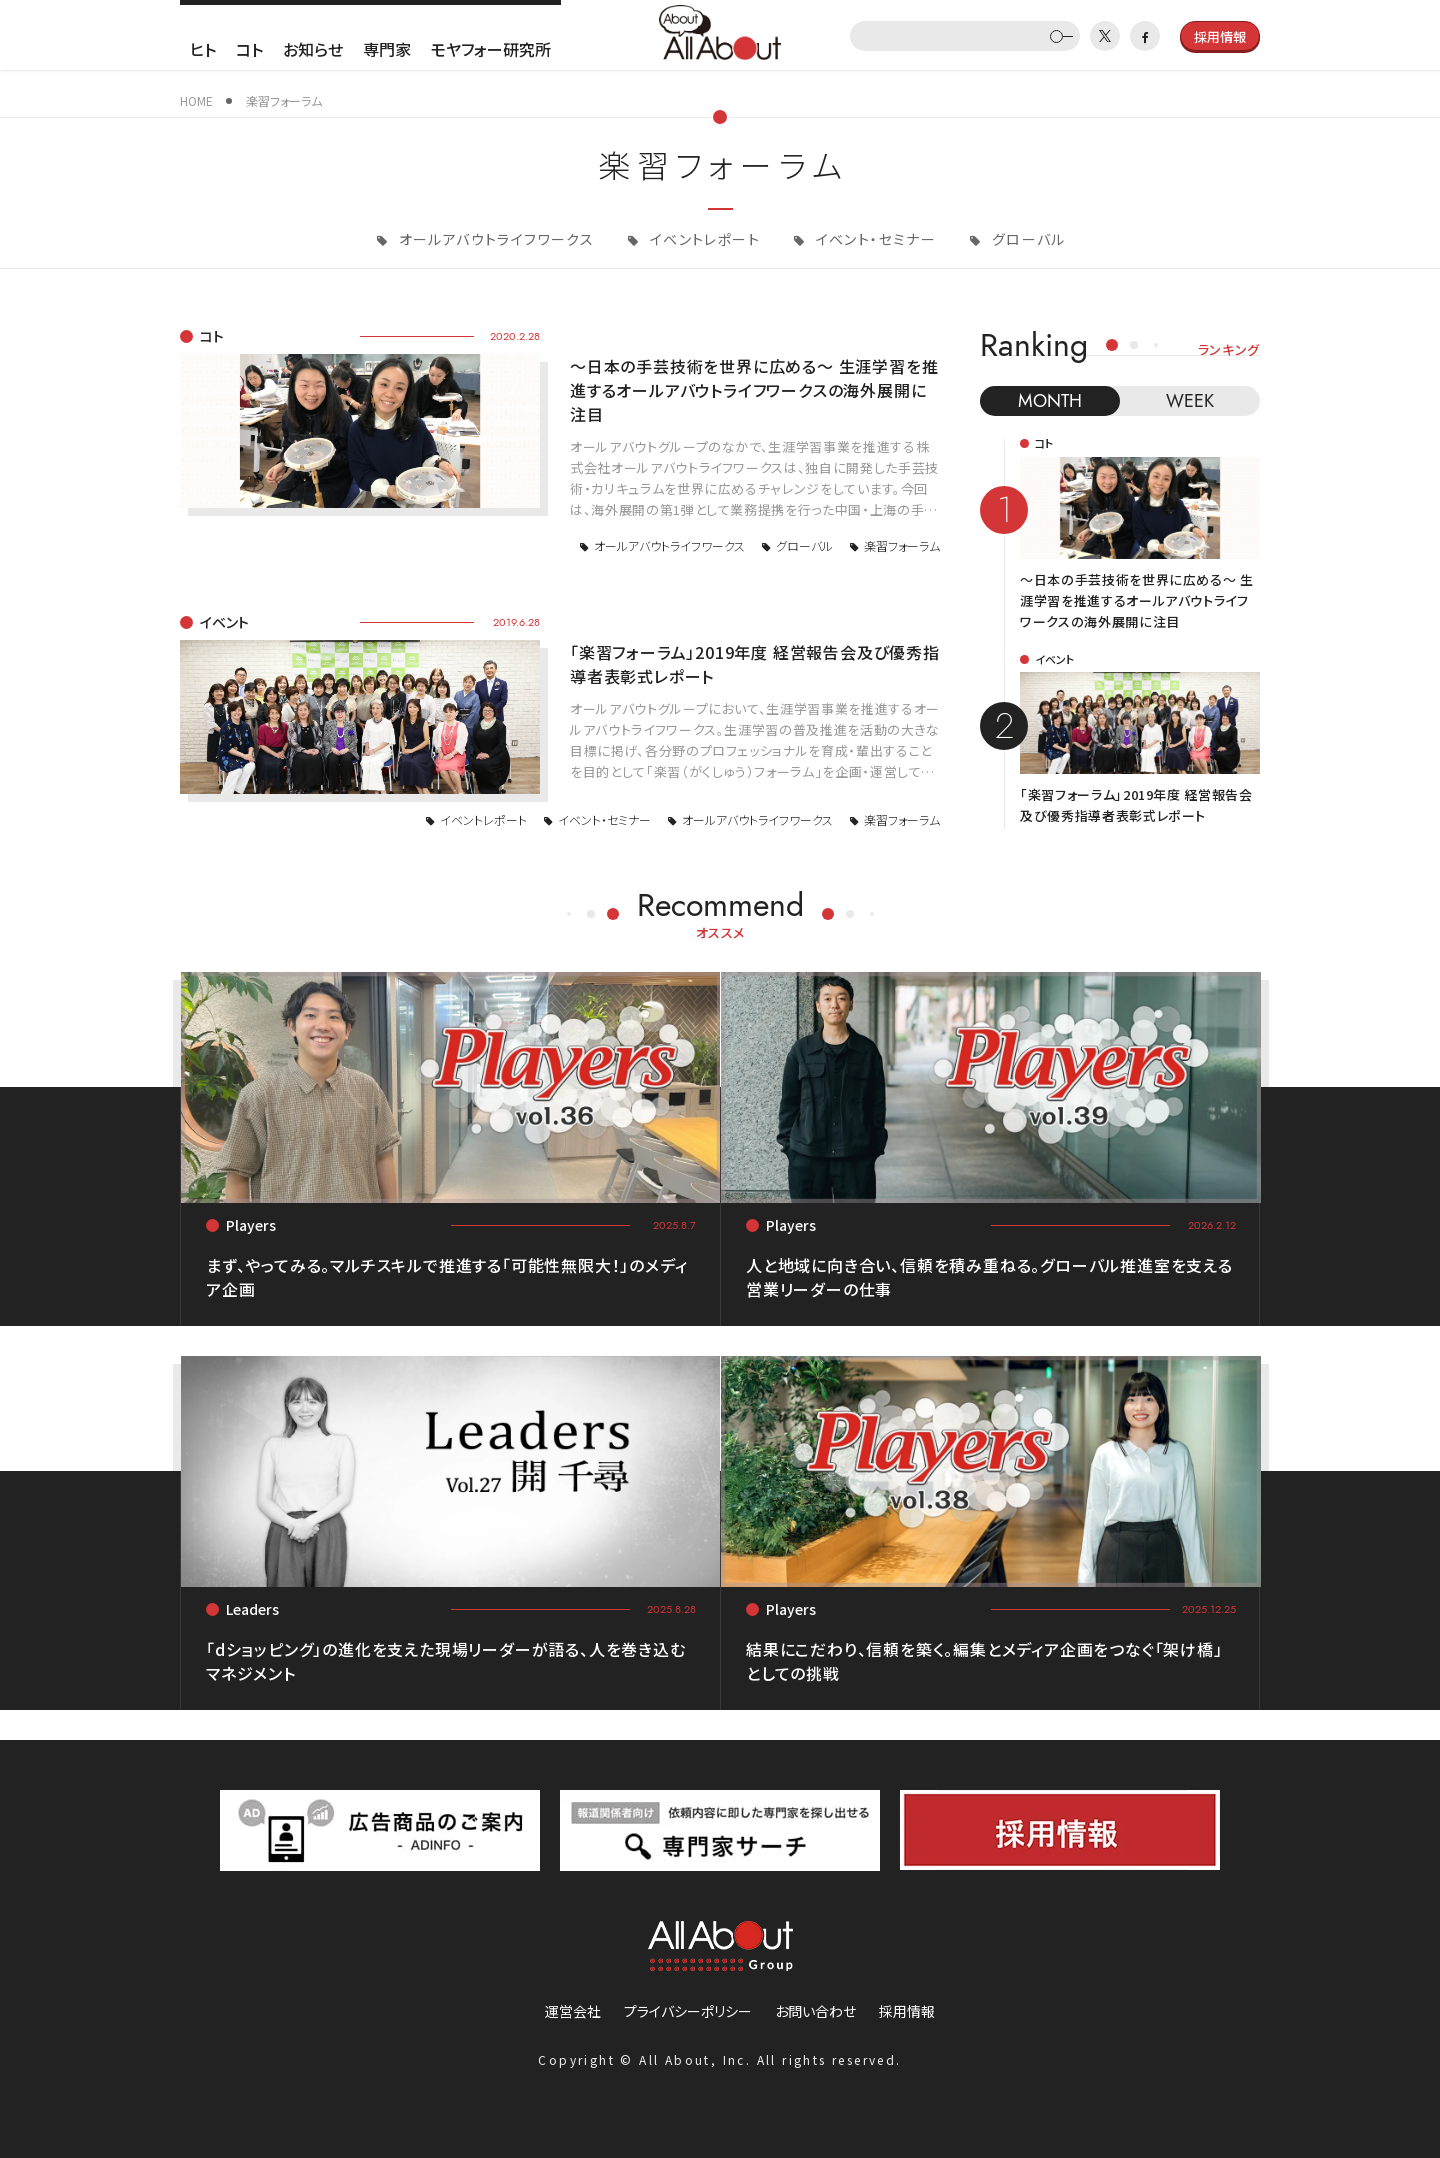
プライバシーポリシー (688, 2011)
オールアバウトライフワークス (494, 239)
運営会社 (573, 2011)
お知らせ (313, 49)
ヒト (203, 49)
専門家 (387, 49)
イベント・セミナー (873, 239)
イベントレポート (702, 239)
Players (251, 1225)
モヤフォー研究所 (491, 49)
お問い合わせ (815, 2011)
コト (249, 49)
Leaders (252, 1609)
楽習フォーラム (902, 545)
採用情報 (907, 2011)
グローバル (1026, 239)
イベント (224, 622)
